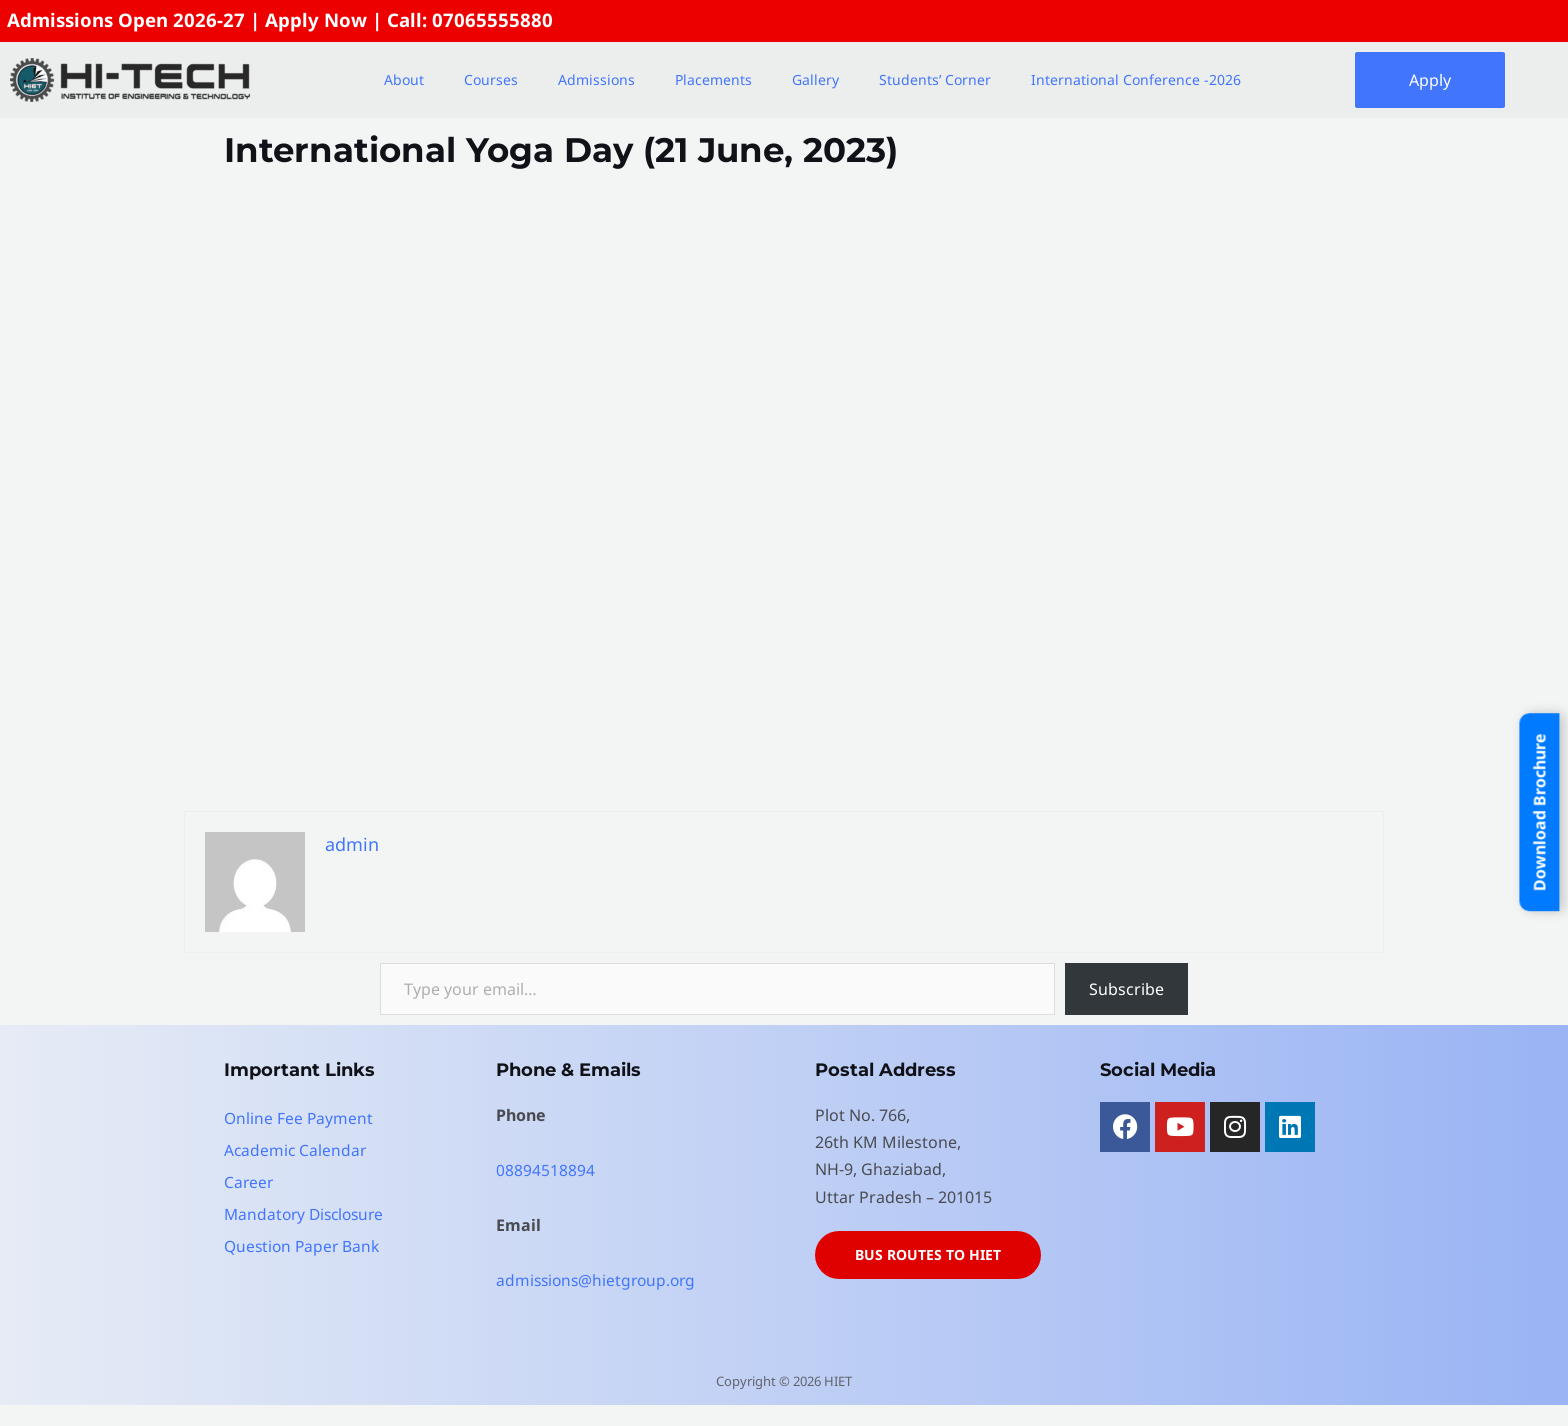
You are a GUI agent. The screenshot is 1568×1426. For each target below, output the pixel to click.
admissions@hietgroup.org (599, 1281)
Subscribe (1126, 990)
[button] (409, 81)
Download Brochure (1540, 812)
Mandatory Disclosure (308, 1215)
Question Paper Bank (304, 1247)
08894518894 (545, 1171)
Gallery (815, 80)
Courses (491, 80)
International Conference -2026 (1136, 80)
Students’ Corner (935, 80)
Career (249, 1183)
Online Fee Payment (299, 1119)
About (404, 80)
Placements (713, 80)
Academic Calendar (296, 1151)
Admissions (596, 80)
